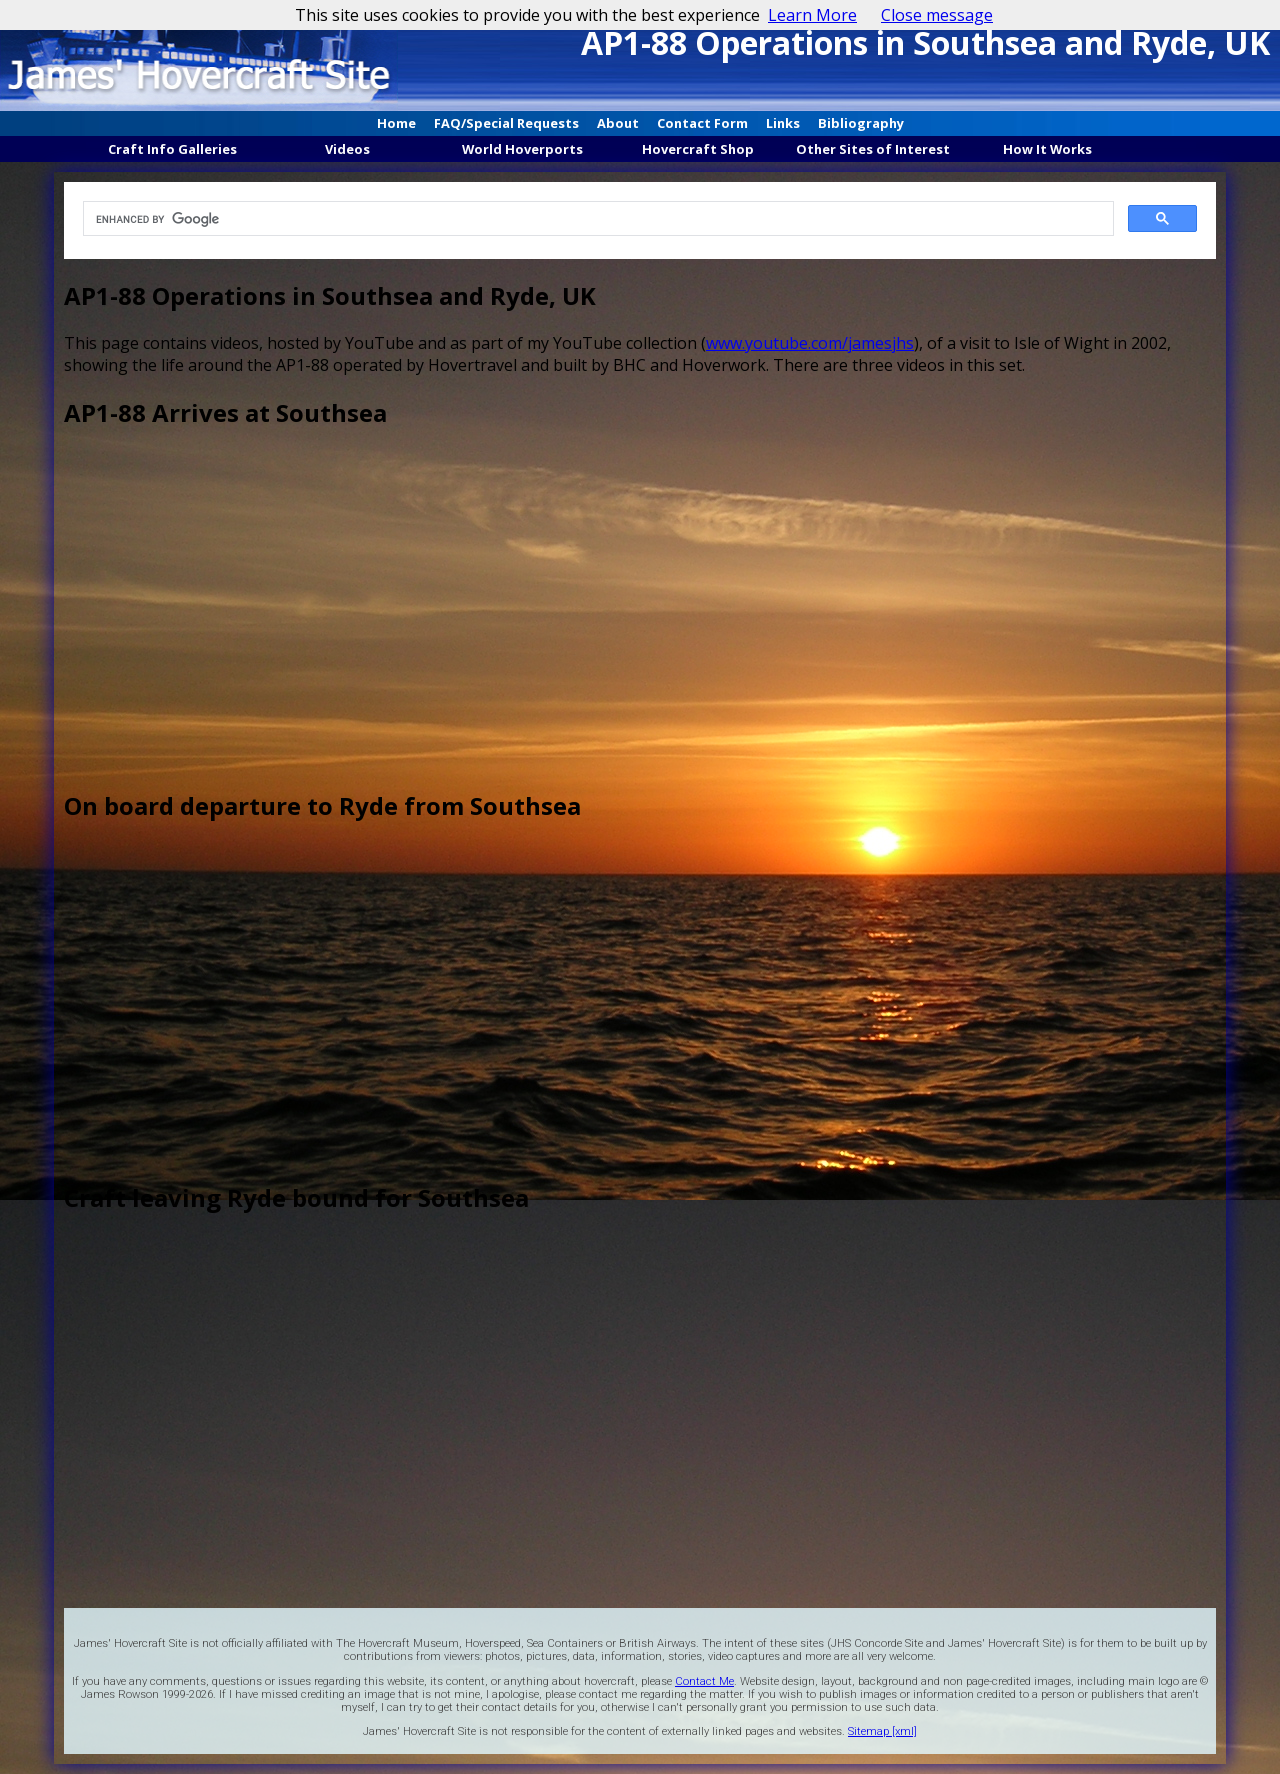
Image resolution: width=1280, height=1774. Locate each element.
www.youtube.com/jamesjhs (810, 343)
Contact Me (704, 1681)
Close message (937, 15)
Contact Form (702, 123)
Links (783, 123)
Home (396, 123)
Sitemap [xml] (882, 1731)
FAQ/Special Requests (506, 123)
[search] (595, 219)
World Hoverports (522, 149)
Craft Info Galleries (172, 149)
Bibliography (861, 123)
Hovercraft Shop (698, 149)
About (618, 123)
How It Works (1047, 149)
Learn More (812, 15)
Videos (347, 149)
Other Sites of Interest (873, 149)
